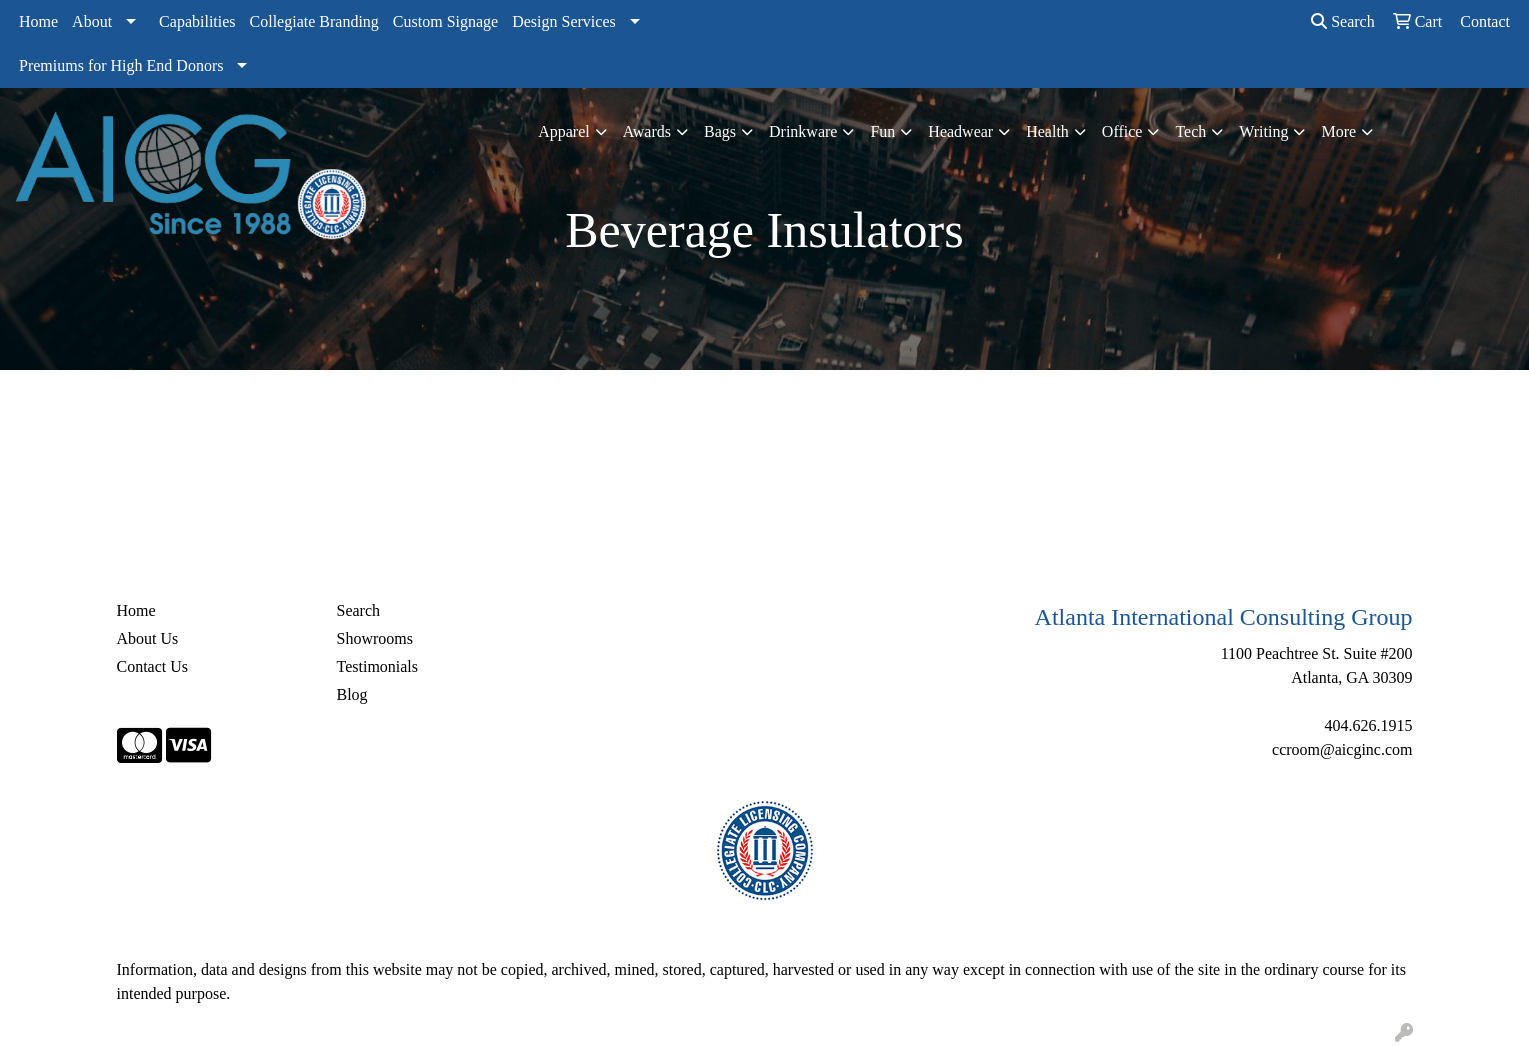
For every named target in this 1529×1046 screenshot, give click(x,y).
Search (1343, 21)
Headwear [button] (960, 131)
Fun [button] (882, 131)
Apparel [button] (564, 131)
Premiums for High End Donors (121, 65)
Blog (352, 694)
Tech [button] (1190, 131)
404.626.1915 (1369, 725)
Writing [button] (1263, 131)
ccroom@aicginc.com (1342, 749)
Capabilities (197, 21)
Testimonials (378, 666)
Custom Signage (445, 21)
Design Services (564, 21)
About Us (148, 638)
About (92, 21)
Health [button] (1047, 131)
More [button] (1338, 131)
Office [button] (1122, 131)
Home (38, 21)
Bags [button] (720, 131)
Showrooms (375, 638)
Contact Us (153, 666)
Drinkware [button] (803, 131)
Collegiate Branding (314, 21)
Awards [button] (647, 131)
